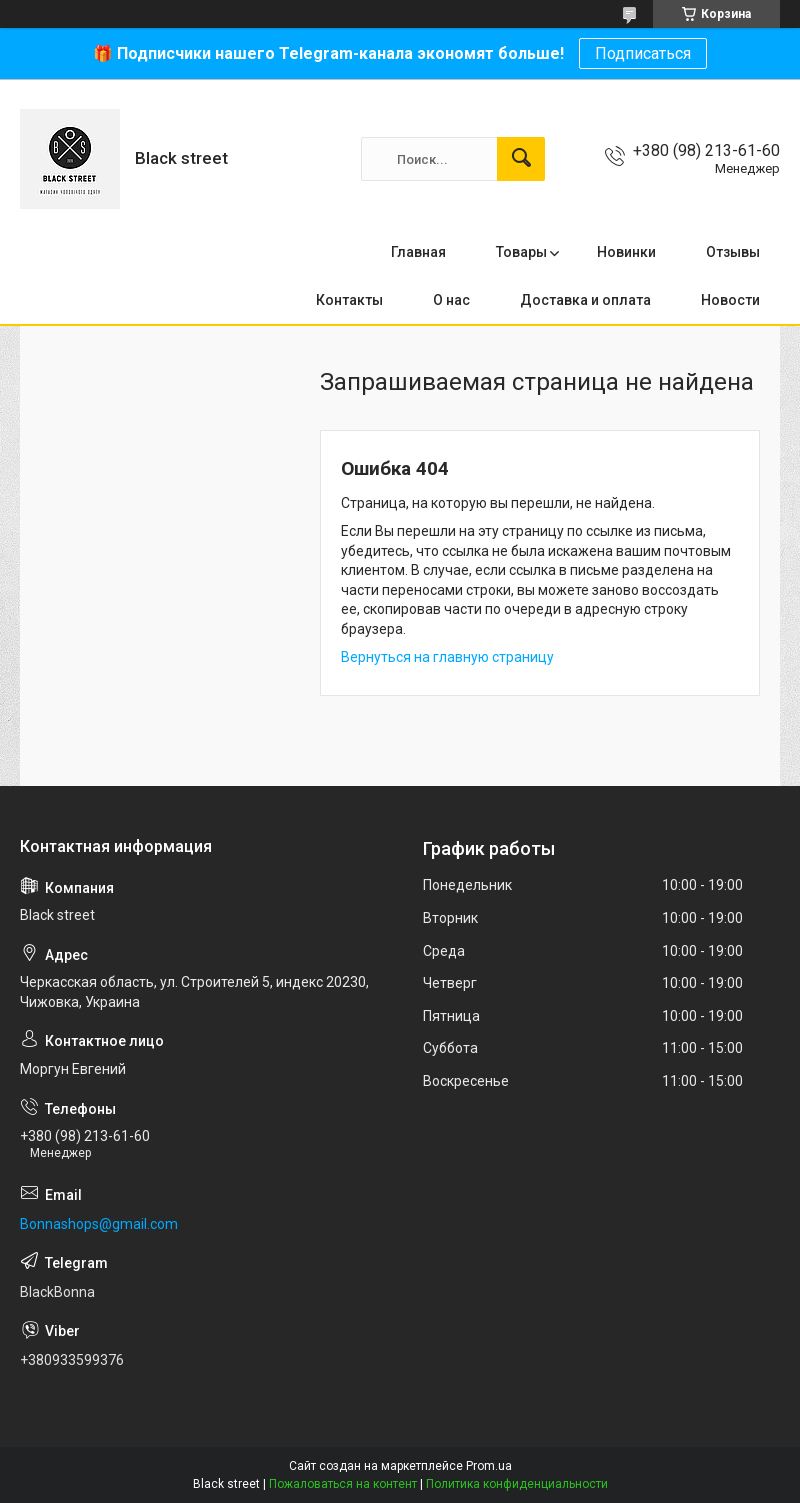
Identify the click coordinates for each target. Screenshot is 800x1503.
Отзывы (733, 252)
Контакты (349, 300)
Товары (521, 252)
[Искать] (521, 159)
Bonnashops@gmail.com (99, 1224)
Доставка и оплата (585, 300)
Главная (418, 252)
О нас (451, 300)
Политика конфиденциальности (517, 1484)
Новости (730, 300)
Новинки (626, 252)
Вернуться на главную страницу (447, 657)
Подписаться (643, 53)
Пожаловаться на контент (343, 1484)
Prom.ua (489, 1466)
